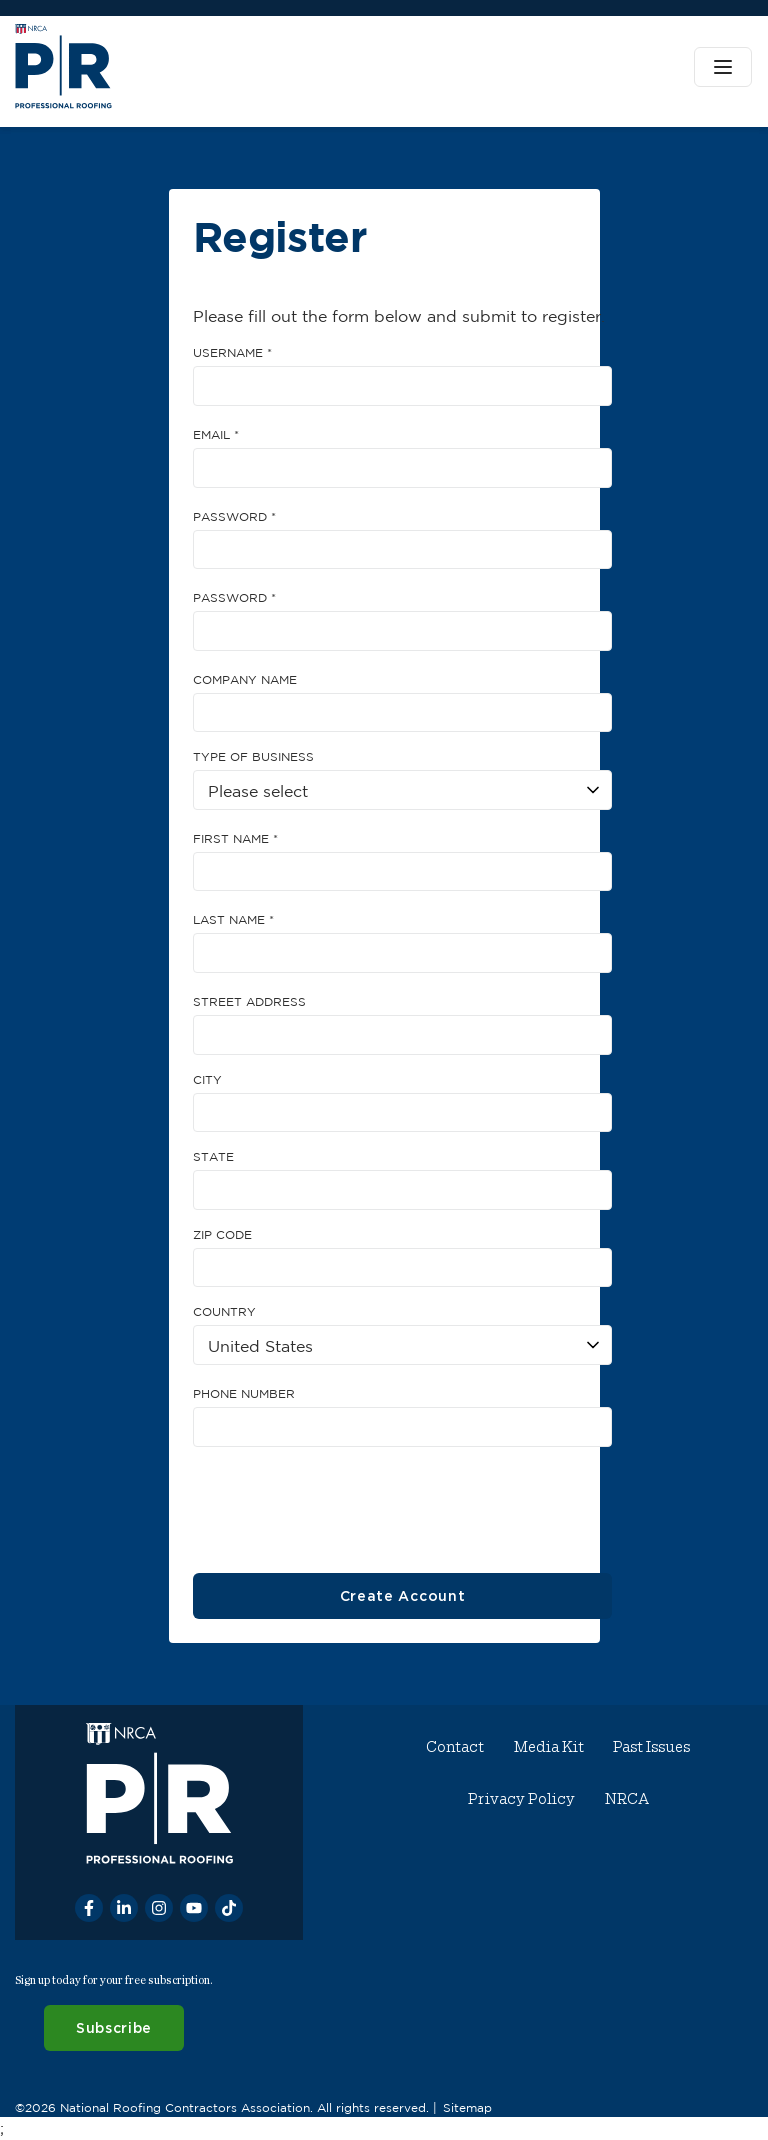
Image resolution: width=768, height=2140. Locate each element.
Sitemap (467, 2106)
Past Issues (652, 1747)
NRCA (627, 1799)
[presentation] (345, 1502)
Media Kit (549, 1747)
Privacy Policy (521, 1799)
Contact (456, 1747)
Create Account (402, 1595)
